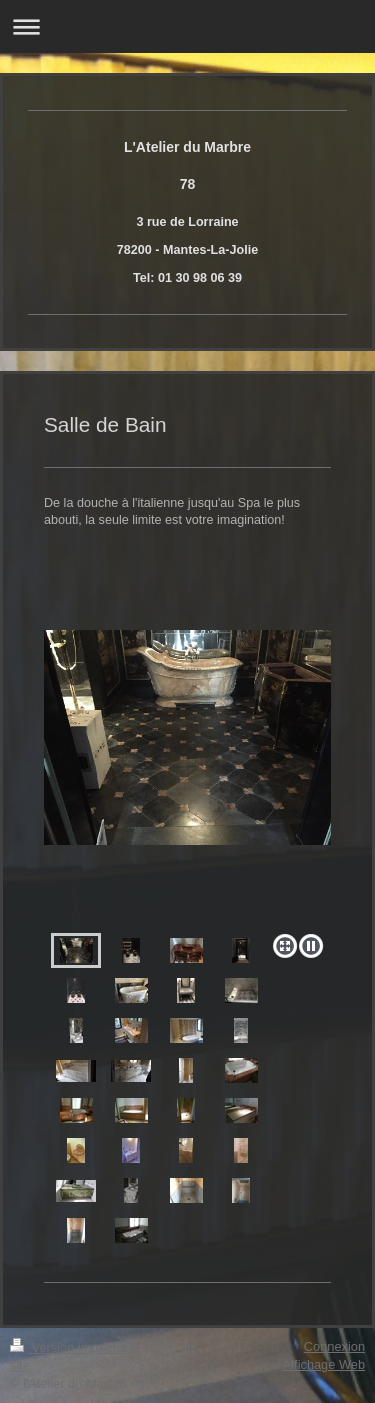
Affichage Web (323, 1364)
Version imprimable (77, 1347)
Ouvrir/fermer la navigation (187, 26)
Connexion (334, 1346)
